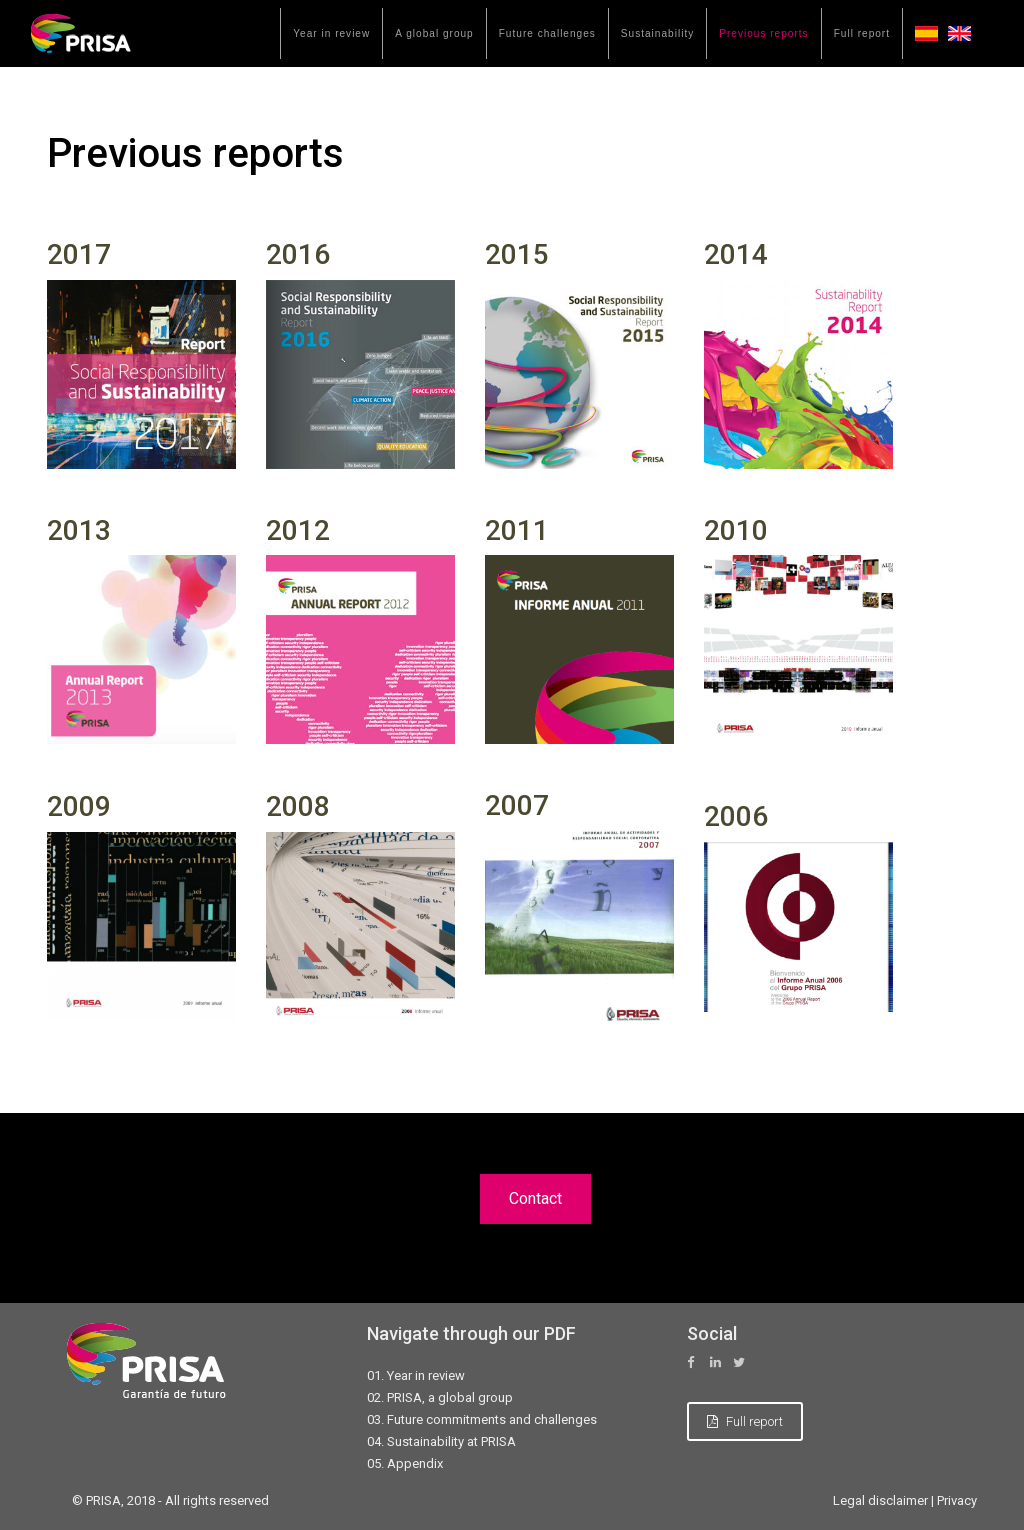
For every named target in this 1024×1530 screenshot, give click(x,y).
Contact (535, 1198)
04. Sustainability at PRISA (441, 1441)
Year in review (331, 33)
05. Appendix (405, 1463)
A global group (434, 33)
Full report (862, 33)
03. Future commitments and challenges (482, 1419)
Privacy (957, 1500)
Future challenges (547, 33)
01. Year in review (416, 1375)
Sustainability (657, 33)
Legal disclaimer (880, 1500)
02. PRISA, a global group (440, 1397)
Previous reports (763, 33)
